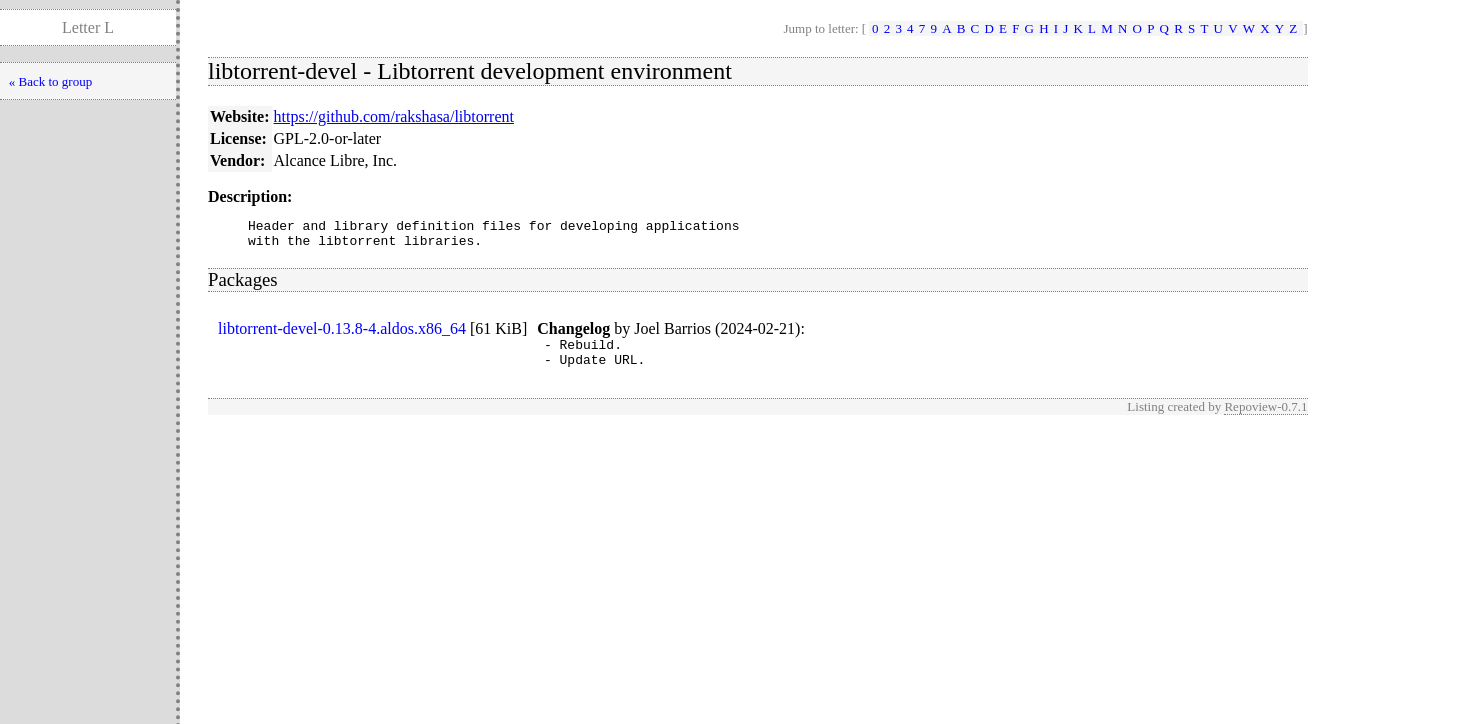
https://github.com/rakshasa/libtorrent (394, 116)
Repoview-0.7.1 (1265, 418)
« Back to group (50, 81)
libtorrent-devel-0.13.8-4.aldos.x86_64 (342, 334)
